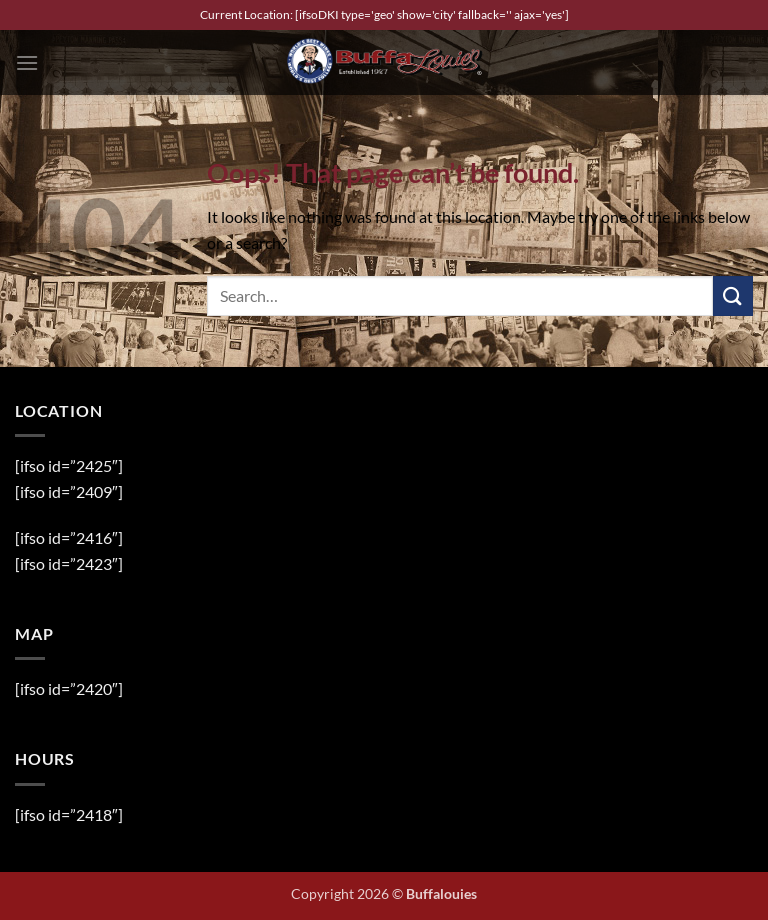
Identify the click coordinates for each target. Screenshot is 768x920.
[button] (27, 62)
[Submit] (733, 295)
